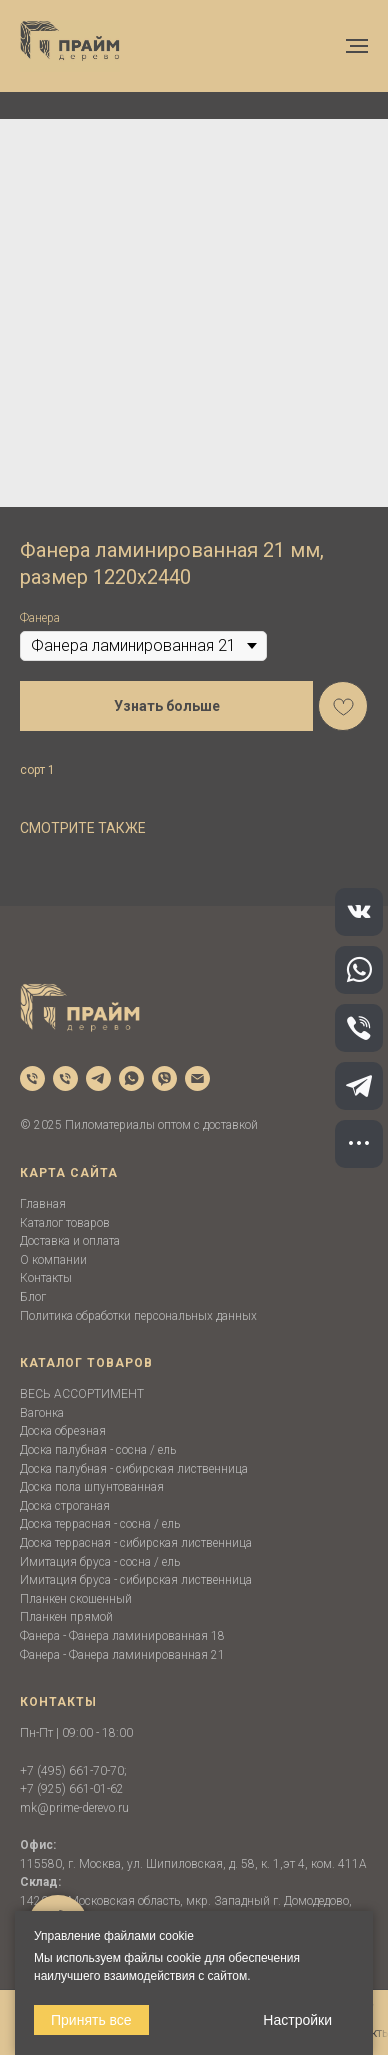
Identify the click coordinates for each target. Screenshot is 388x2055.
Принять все (91, 2020)
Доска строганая (65, 1506)
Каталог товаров (65, 1223)
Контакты (46, 1278)
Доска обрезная (63, 1431)
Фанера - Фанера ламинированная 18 (122, 1636)
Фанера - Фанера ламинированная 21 (122, 1655)
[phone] (32, 1078)
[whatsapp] (131, 1078)
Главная (43, 1204)
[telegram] (98, 1078)
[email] (197, 1078)
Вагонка (42, 1413)
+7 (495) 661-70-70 (72, 1771)
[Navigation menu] (357, 46)
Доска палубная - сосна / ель (98, 1450)
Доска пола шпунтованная (92, 1487)
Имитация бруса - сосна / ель (100, 1562)
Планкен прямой (66, 1617)
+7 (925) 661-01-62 (72, 1789)
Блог (33, 1297)
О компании (53, 1260)
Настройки (297, 2020)
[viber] (164, 1078)
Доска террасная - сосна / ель (100, 1524)
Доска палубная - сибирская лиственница (134, 1469)
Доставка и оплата (70, 1241)
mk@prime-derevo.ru (74, 1808)
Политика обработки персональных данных (138, 1316)
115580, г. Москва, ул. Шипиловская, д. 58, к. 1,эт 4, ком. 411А (193, 1864)
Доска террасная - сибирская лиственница (136, 1543)
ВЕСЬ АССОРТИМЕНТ (82, 1394)
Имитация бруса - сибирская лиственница (136, 1580)
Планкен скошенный (76, 1599)
